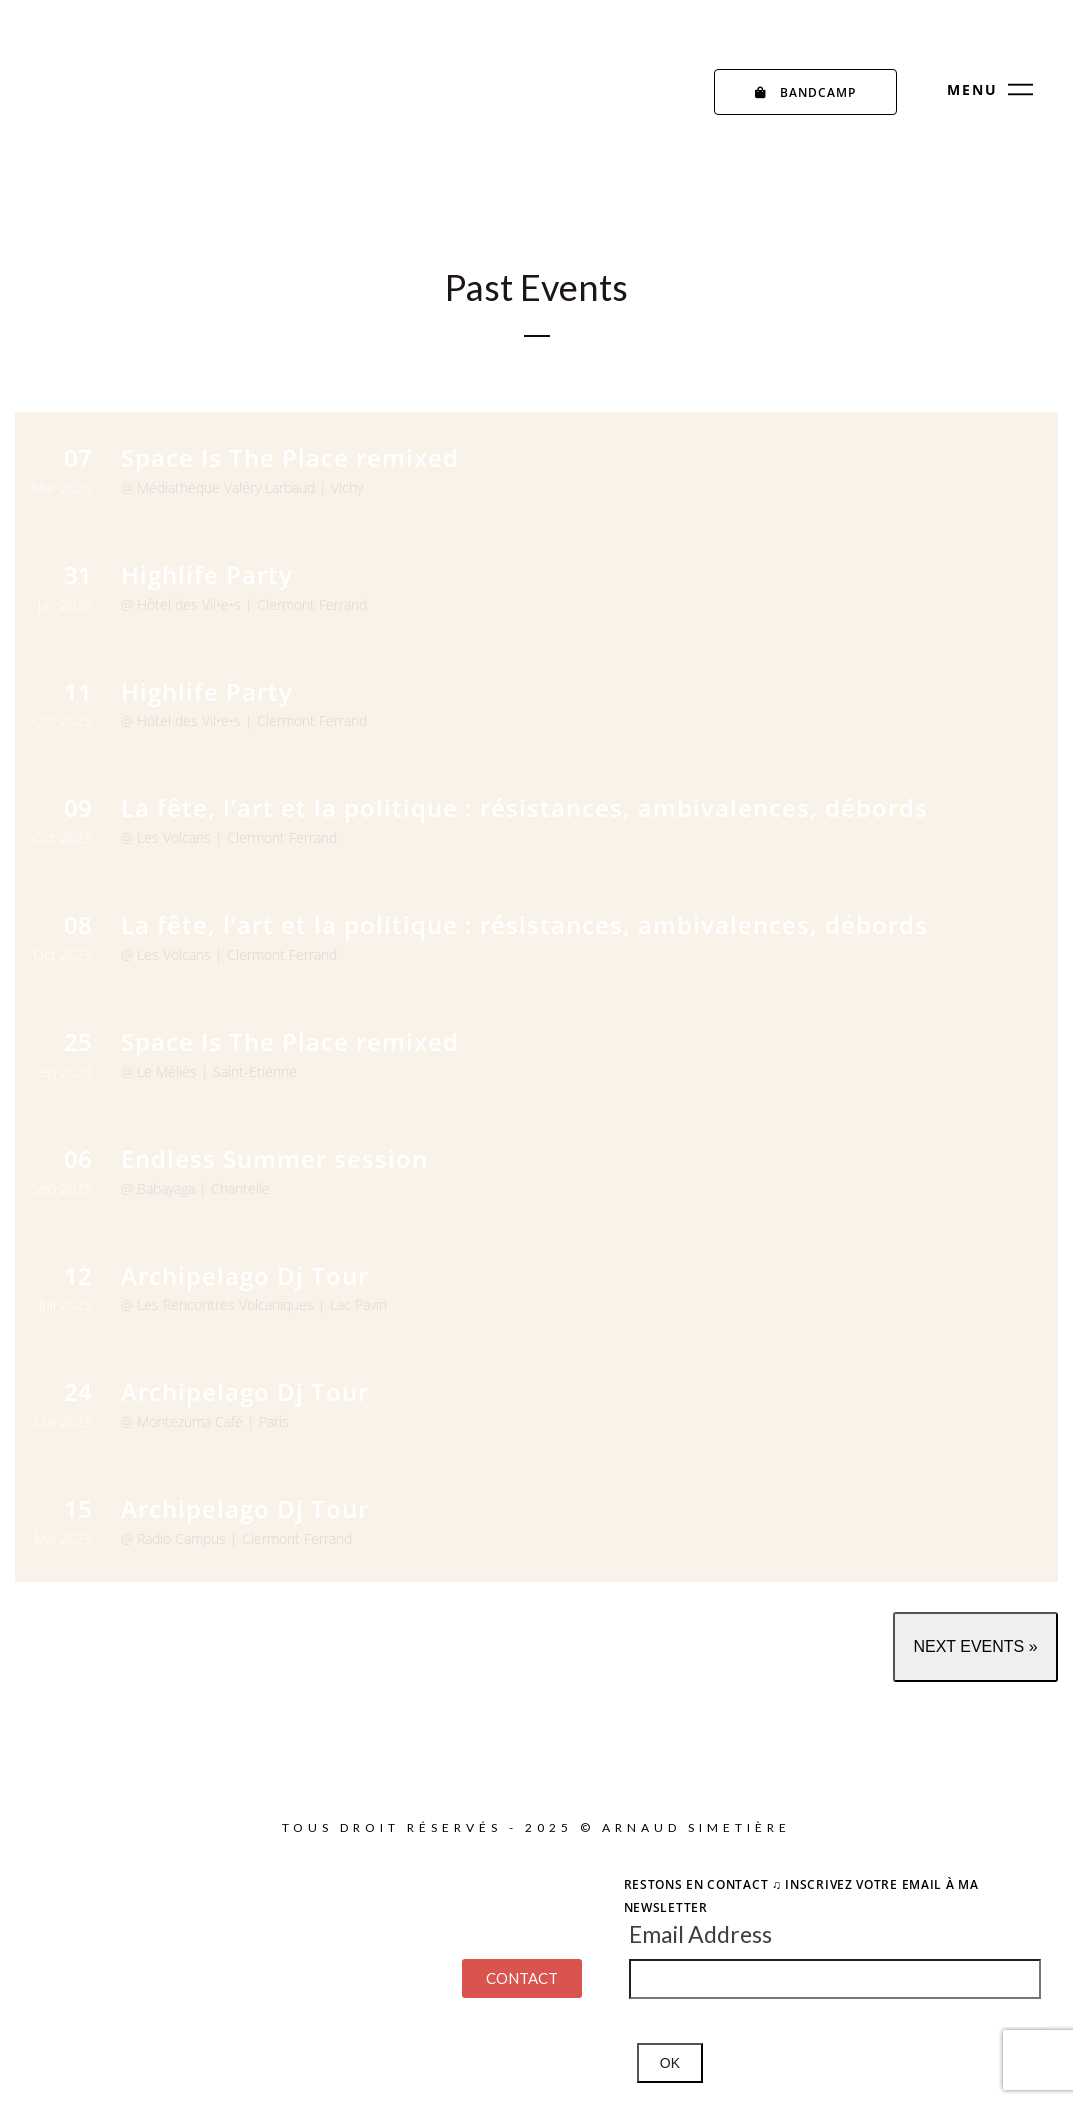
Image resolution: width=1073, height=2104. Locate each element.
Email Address (700, 1934)
